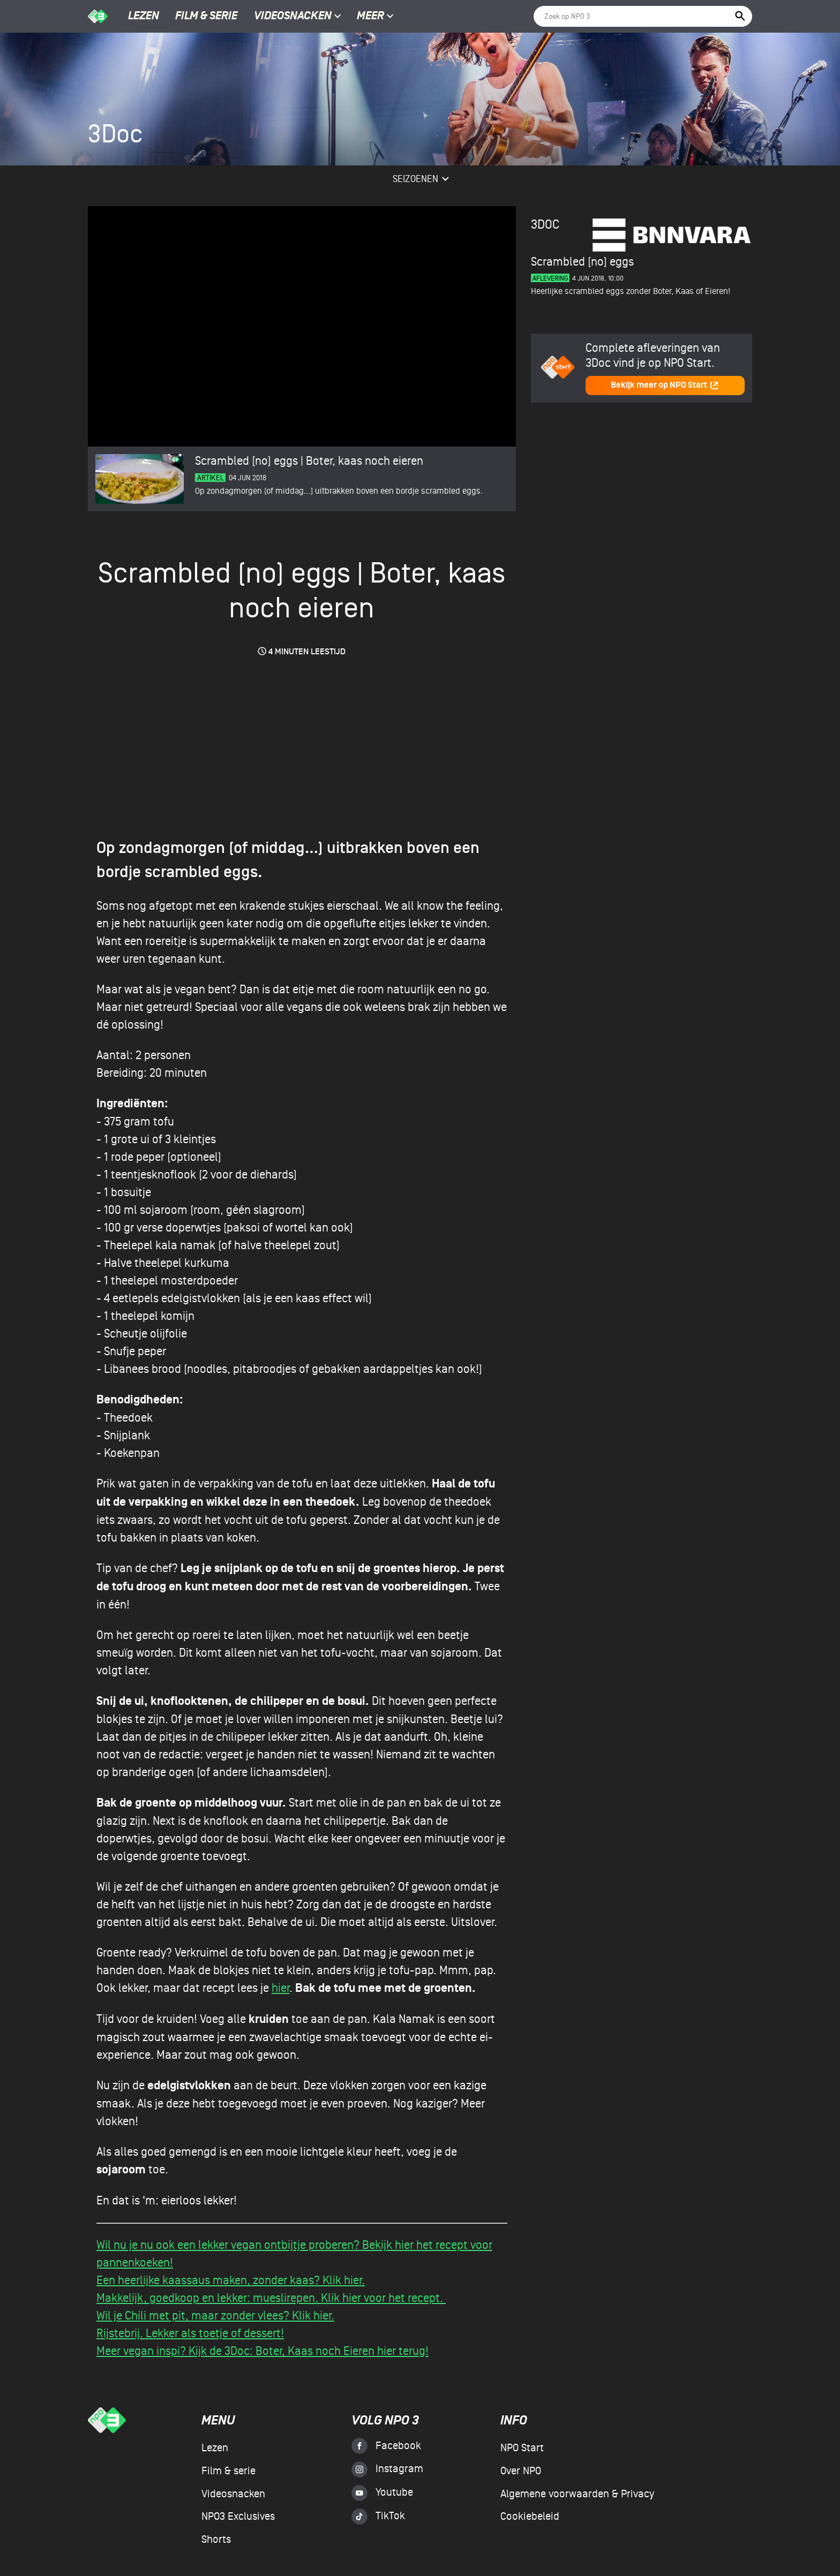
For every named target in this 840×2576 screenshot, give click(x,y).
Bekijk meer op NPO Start (665, 385)
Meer (375, 16)
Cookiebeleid (529, 2516)
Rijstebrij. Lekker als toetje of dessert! (190, 2333)
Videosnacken (293, 16)
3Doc (545, 224)
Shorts (216, 2539)
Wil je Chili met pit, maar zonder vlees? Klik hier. (215, 2315)
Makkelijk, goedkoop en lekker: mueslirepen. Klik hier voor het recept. (271, 2298)
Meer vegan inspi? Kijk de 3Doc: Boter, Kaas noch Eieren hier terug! (262, 2351)
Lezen (143, 16)
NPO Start (522, 2448)
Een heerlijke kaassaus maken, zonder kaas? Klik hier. (230, 2280)
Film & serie (206, 16)
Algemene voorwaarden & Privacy (577, 2494)
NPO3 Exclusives (238, 2516)
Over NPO (520, 2471)
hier (280, 1988)
